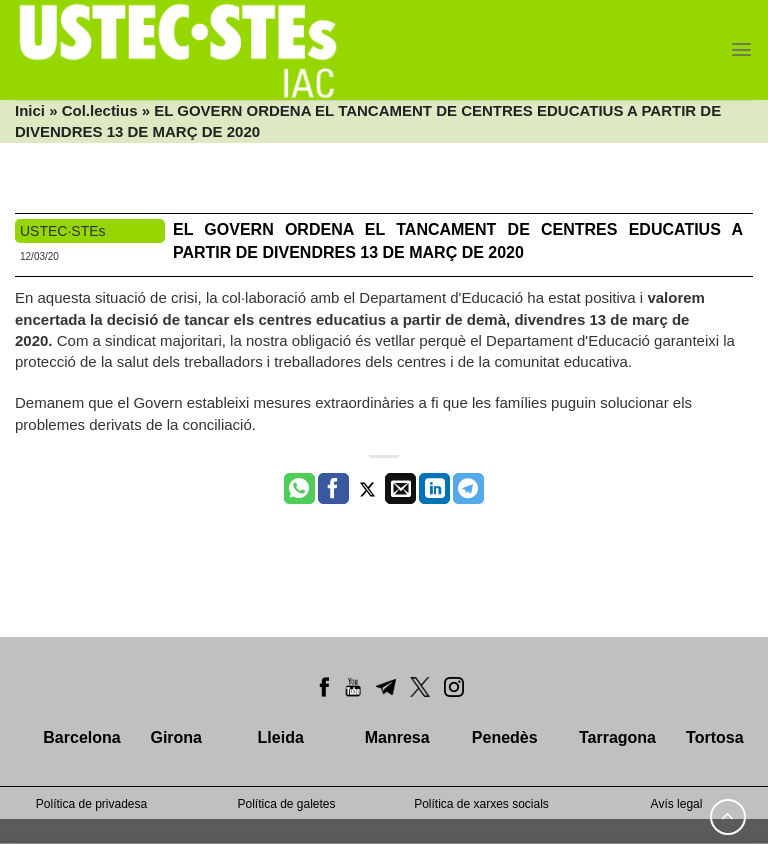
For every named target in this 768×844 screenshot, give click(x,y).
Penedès (505, 737)
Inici (30, 110)
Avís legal (677, 804)
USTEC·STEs (63, 231)
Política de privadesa (91, 804)
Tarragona (617, 737)
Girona (176, 737)
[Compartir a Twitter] (367, 489)
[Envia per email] (400, 489)
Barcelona (81, 737)
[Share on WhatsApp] (299, 489)
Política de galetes (286, 804)
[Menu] (741, 49)
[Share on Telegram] (468, 489)
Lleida (281, 737)
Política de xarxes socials (481, 804)
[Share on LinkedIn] (434, 489)
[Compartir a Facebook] (333, 489)
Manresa (397, 737)
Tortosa (714, 737)
